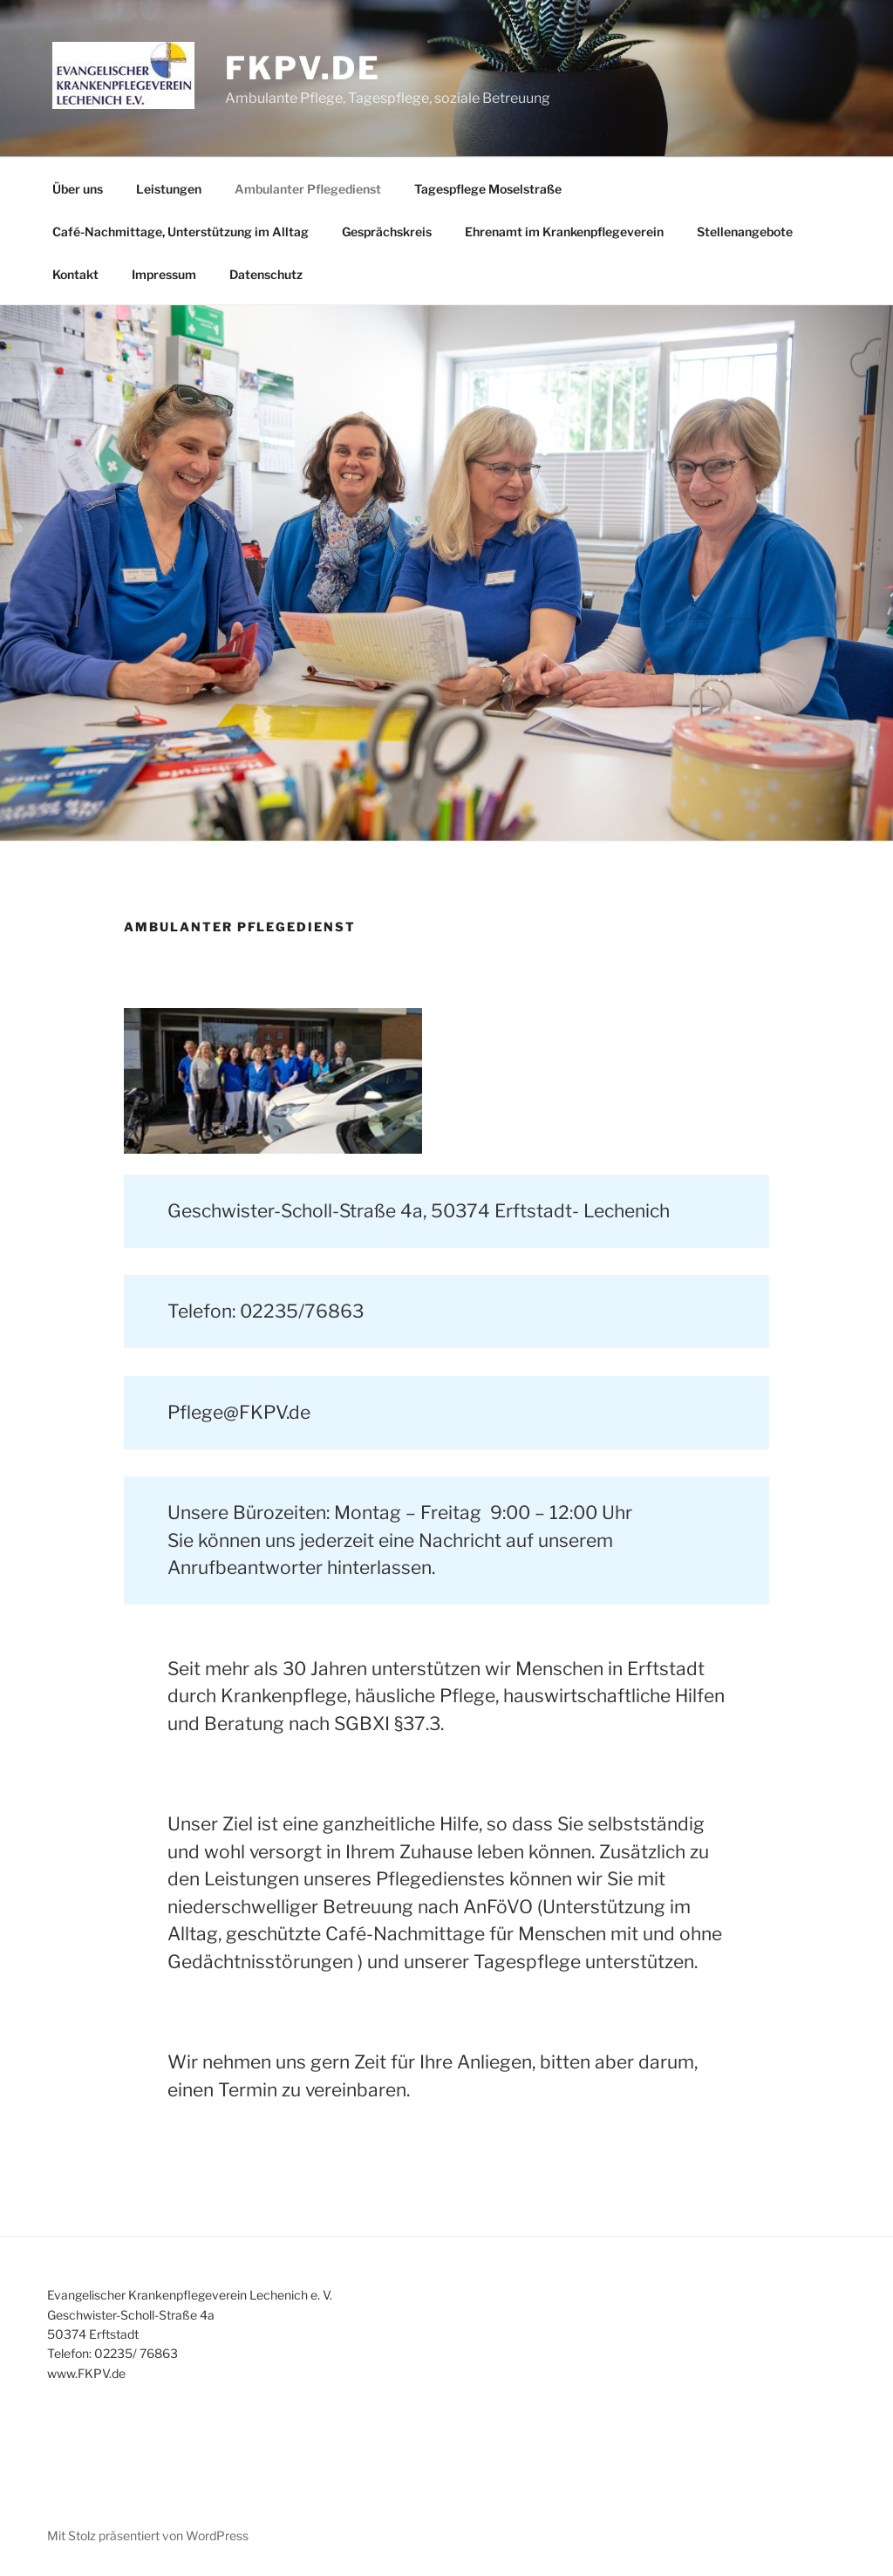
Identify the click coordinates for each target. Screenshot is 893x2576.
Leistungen (168, 188)
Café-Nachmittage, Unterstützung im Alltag (180, 231)
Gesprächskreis (387, 231)
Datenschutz (266, 274)
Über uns (77, 188)
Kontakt (75, 274)
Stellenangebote (745, 231)
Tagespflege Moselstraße (488, 188)
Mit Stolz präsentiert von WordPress (148, 2535)
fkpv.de (303, 68)
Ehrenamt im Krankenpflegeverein (564, 231)
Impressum (164, 274)
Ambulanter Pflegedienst (308, 188)
